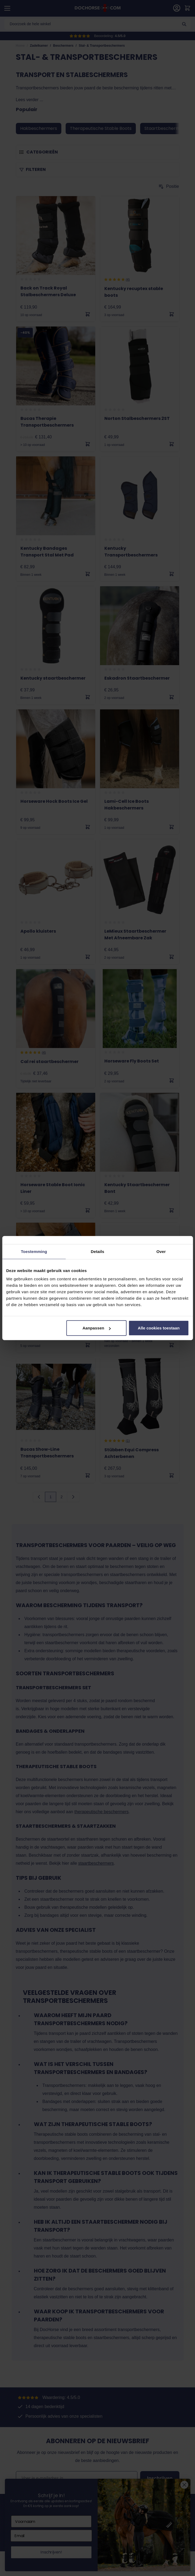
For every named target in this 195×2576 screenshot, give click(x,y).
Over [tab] (161, 1251)
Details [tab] (97, 1251)
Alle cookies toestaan (159, 1328)
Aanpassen (97, 1328)
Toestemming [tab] (34, 1251)
